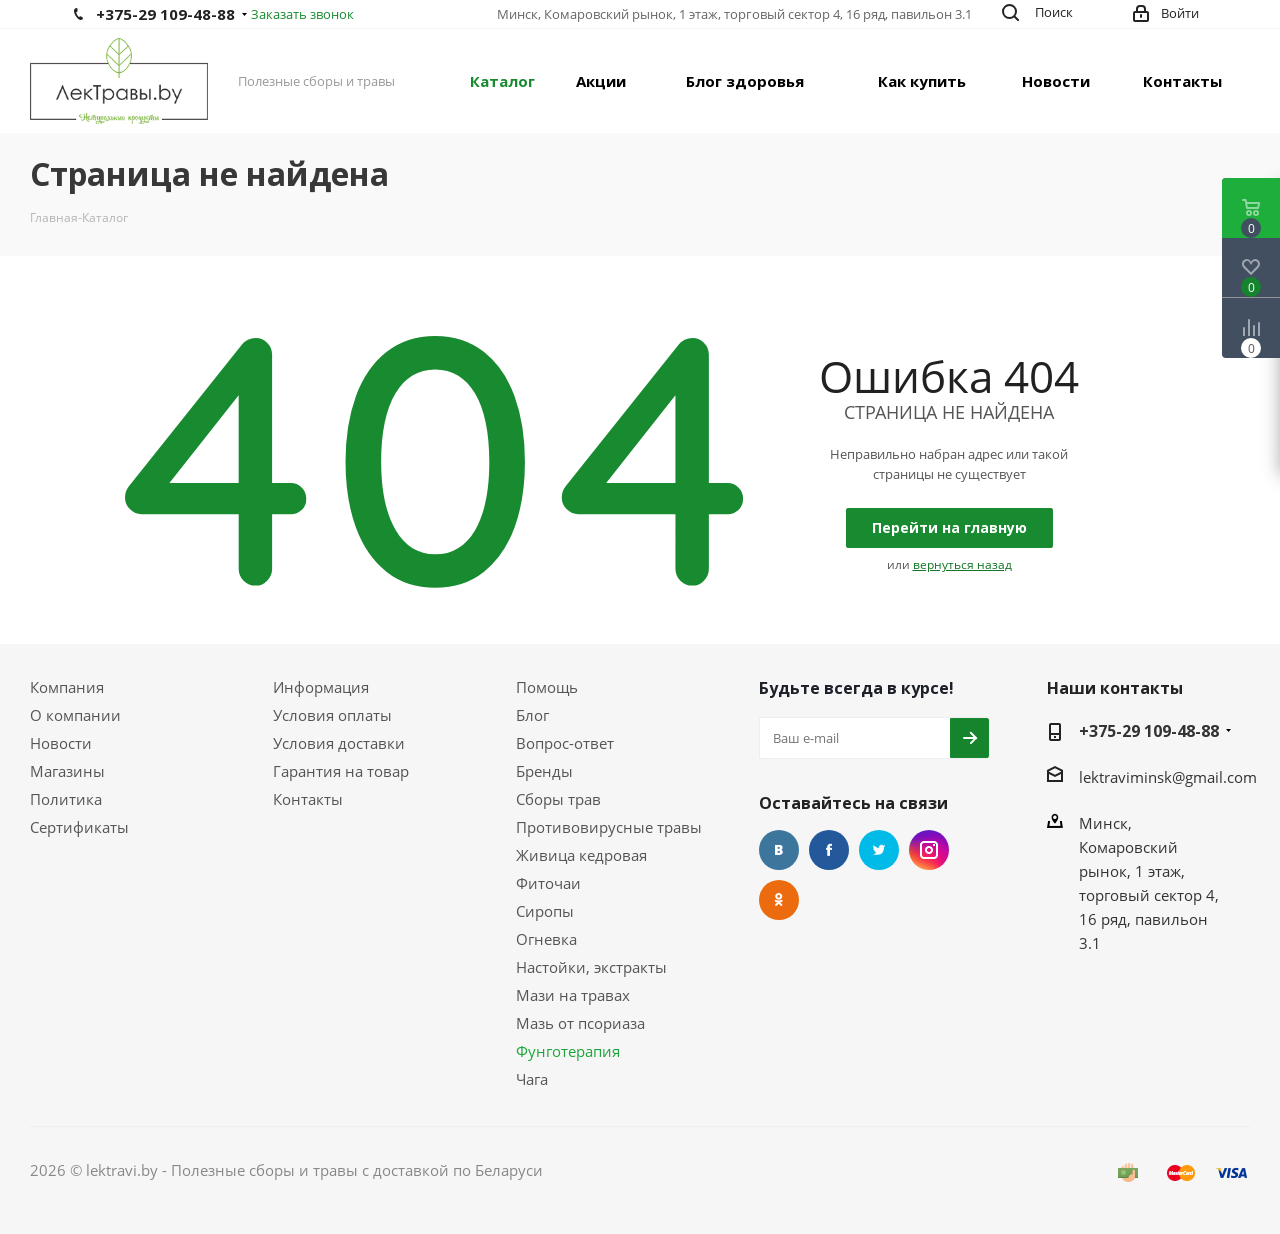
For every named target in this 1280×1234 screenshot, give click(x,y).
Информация (321, 687)
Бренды (544, 771)
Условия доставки (339, 743)
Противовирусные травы (609, 827)
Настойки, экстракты (591, 967)
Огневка (546, 939)
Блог (532, 715)
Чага (532, 1079)
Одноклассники (779, 900)
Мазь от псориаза (580, 1023)
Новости (61, 743)
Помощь (547, 687)
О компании (75, 715)
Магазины (67, 771)
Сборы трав (558, 799)
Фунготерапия (568, 1051)
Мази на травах (573, 995)
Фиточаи (548, 883)
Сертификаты (79, 827)
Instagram (929, 850)
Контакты (308, 799)
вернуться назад (962, 564)
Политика (66, 799)
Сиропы (545, 911)
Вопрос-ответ (565, 743)
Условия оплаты (332, 715)
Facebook (829, 850)
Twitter (879, 850)
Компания (67, 687)
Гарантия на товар (341, 771)
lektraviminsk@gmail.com (1168, 777)
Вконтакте (779, 850)
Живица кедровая (581, 855)
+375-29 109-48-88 (165, 14)
